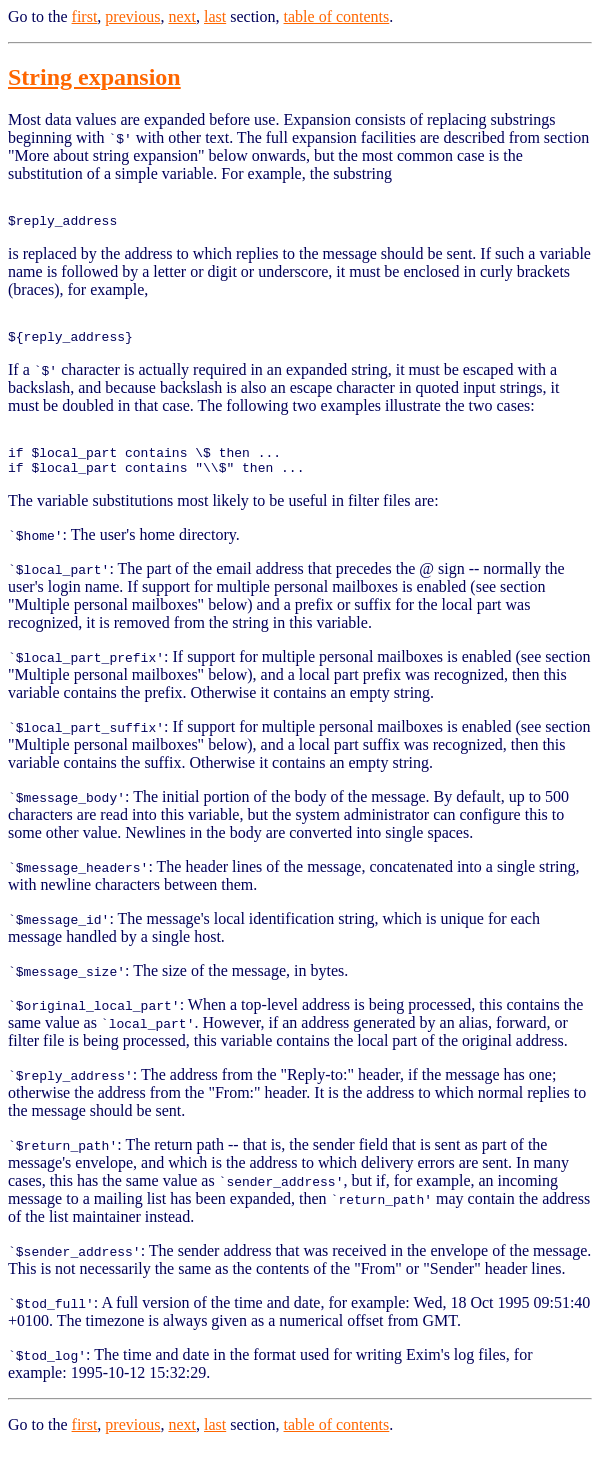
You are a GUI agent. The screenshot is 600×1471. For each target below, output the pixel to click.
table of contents (337, 16)
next (182, 16)
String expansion (94, 77)
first (85, 16)
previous (132, 16)
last (215, 16)
